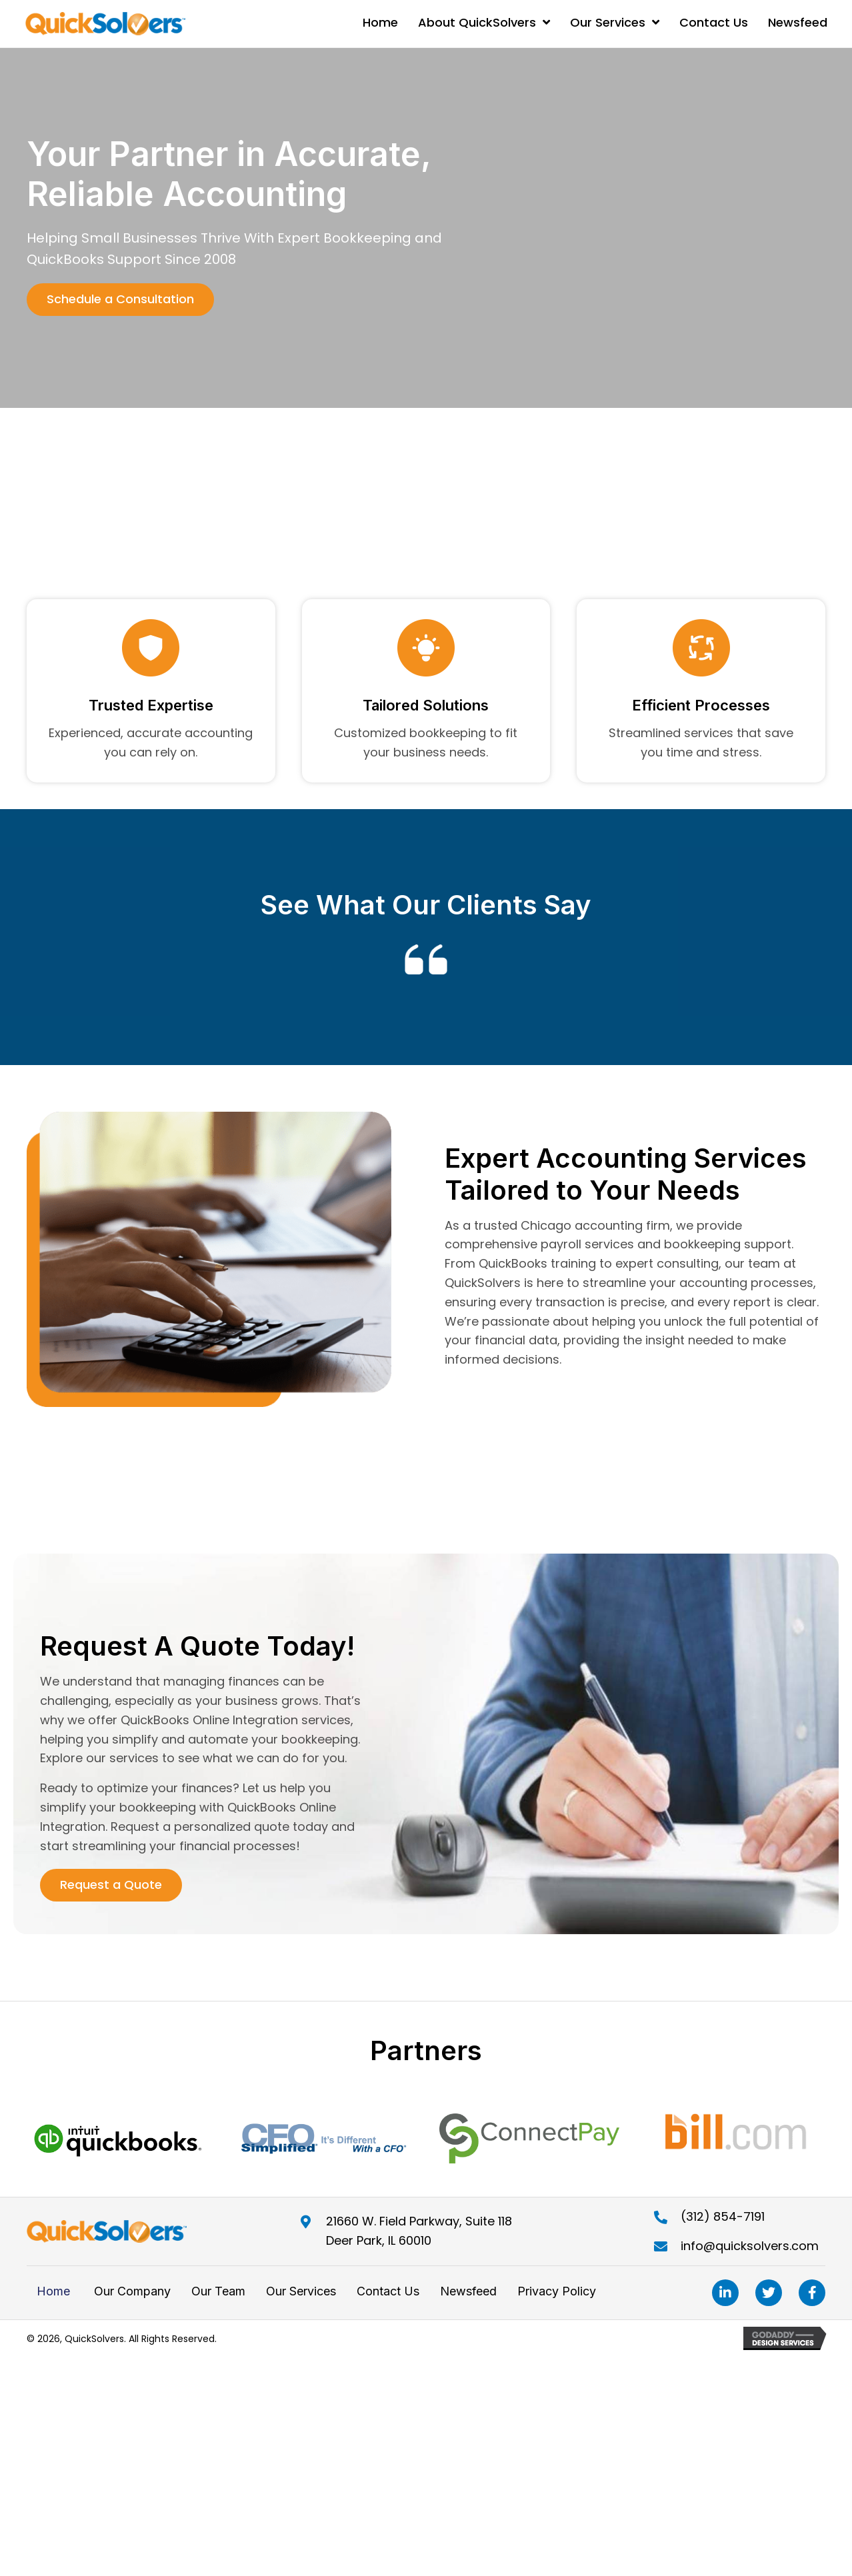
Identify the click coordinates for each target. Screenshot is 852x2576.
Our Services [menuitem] (301, 2296)
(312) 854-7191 (723, 2221)
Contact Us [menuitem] (388, 2296)
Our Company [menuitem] (131, 2296)
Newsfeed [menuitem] (468, 2296)
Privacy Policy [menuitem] (556, 2296)
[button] (120, 299)
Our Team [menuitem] (218, 2296)
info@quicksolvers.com (750, 2251)
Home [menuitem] (53, 2296)
